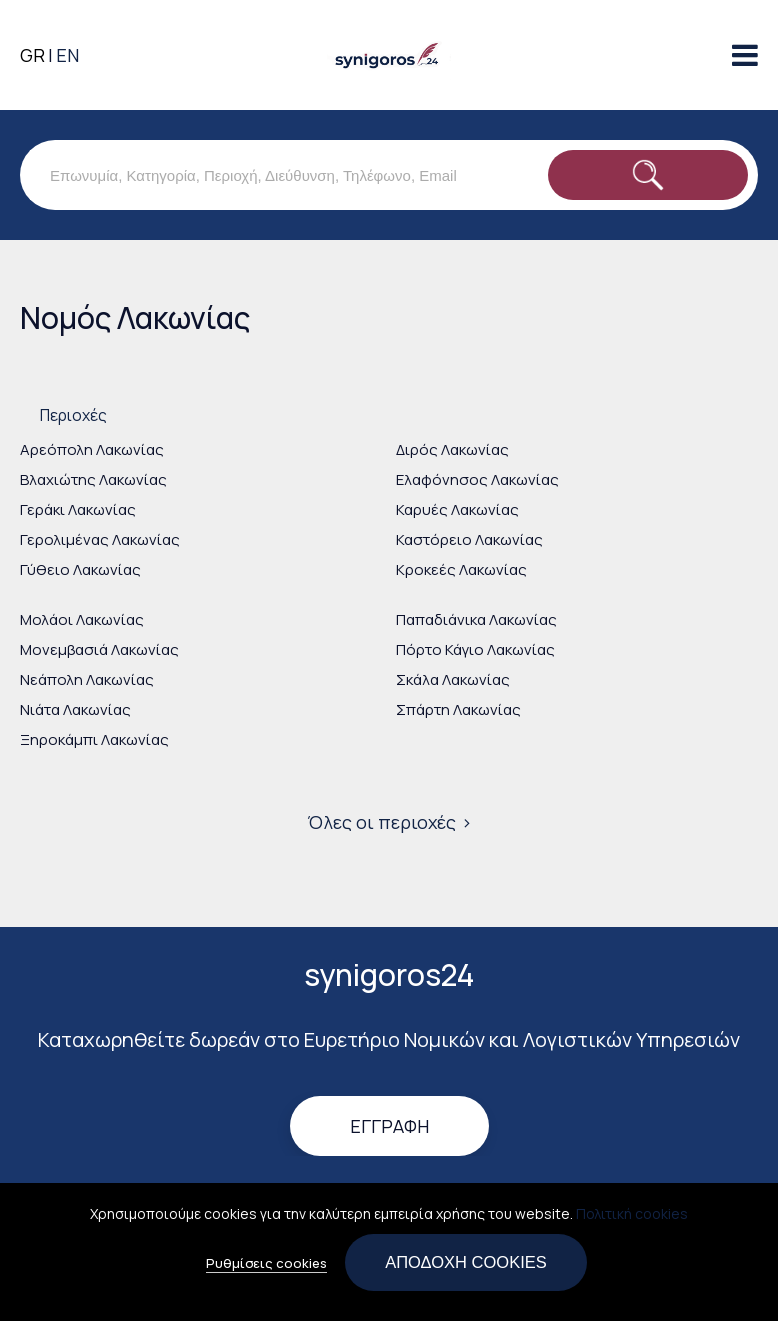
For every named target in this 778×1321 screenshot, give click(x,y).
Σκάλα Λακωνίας (453, 679)
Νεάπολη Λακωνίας (87, 679)
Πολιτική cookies (632, 1220)
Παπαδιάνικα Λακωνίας (476, 619)
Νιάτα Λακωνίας (75, 709)
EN (67, 55)
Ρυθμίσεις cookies (266, 1270)
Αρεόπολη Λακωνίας (92, 449)
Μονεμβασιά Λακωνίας (99, 649)
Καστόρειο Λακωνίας (469, 539)
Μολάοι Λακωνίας (82, 619)
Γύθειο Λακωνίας (80, 569)
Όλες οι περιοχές (381, 822)
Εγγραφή (389, 1126)
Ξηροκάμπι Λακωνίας (94, 739)
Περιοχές (73, 415)
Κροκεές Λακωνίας (461, 569)
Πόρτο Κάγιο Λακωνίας (475, 649)
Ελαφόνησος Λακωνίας (477, 479)
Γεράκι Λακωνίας (78, 509)
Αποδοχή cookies (466, 1269)
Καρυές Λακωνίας (457, 509)
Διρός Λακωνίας (452, 449)
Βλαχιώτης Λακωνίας (93, 479)
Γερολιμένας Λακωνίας (100, 539)
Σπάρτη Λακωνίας (458, 709)
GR (32, 55)
